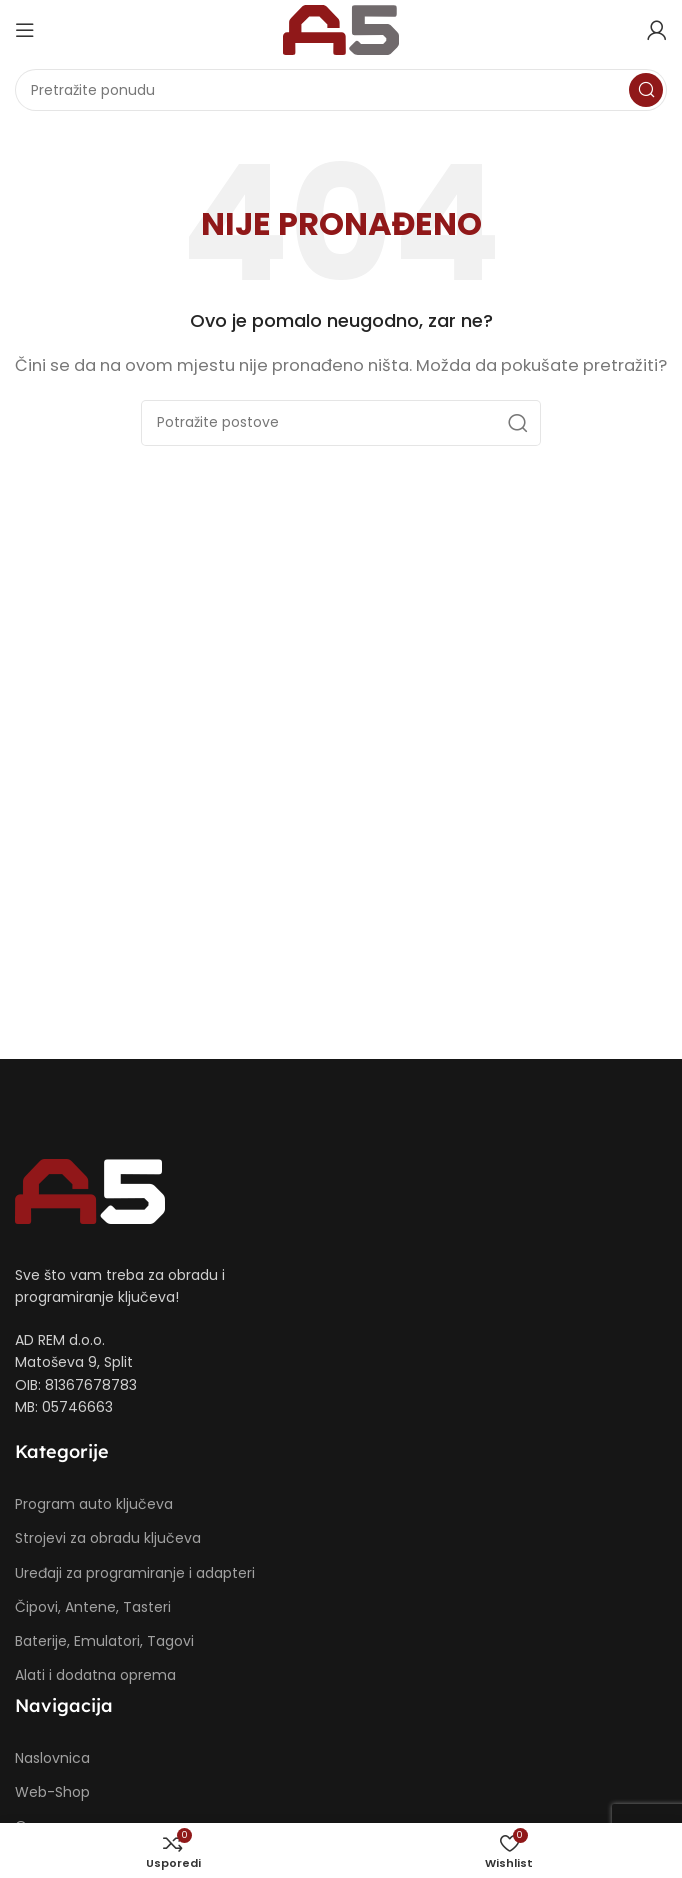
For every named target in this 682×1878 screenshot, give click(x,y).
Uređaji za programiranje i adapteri (135, 1573)
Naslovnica (52, 1758)
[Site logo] (341, 28)
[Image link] (90, 1190)
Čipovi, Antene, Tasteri (93, 1607)
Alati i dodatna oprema (95, 1675)
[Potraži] (341, 90)
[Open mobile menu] (25, 30)
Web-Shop (52, 1792)
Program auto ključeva (94, 1504)
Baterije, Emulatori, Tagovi (104, 1641)
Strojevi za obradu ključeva (108, 1538)
